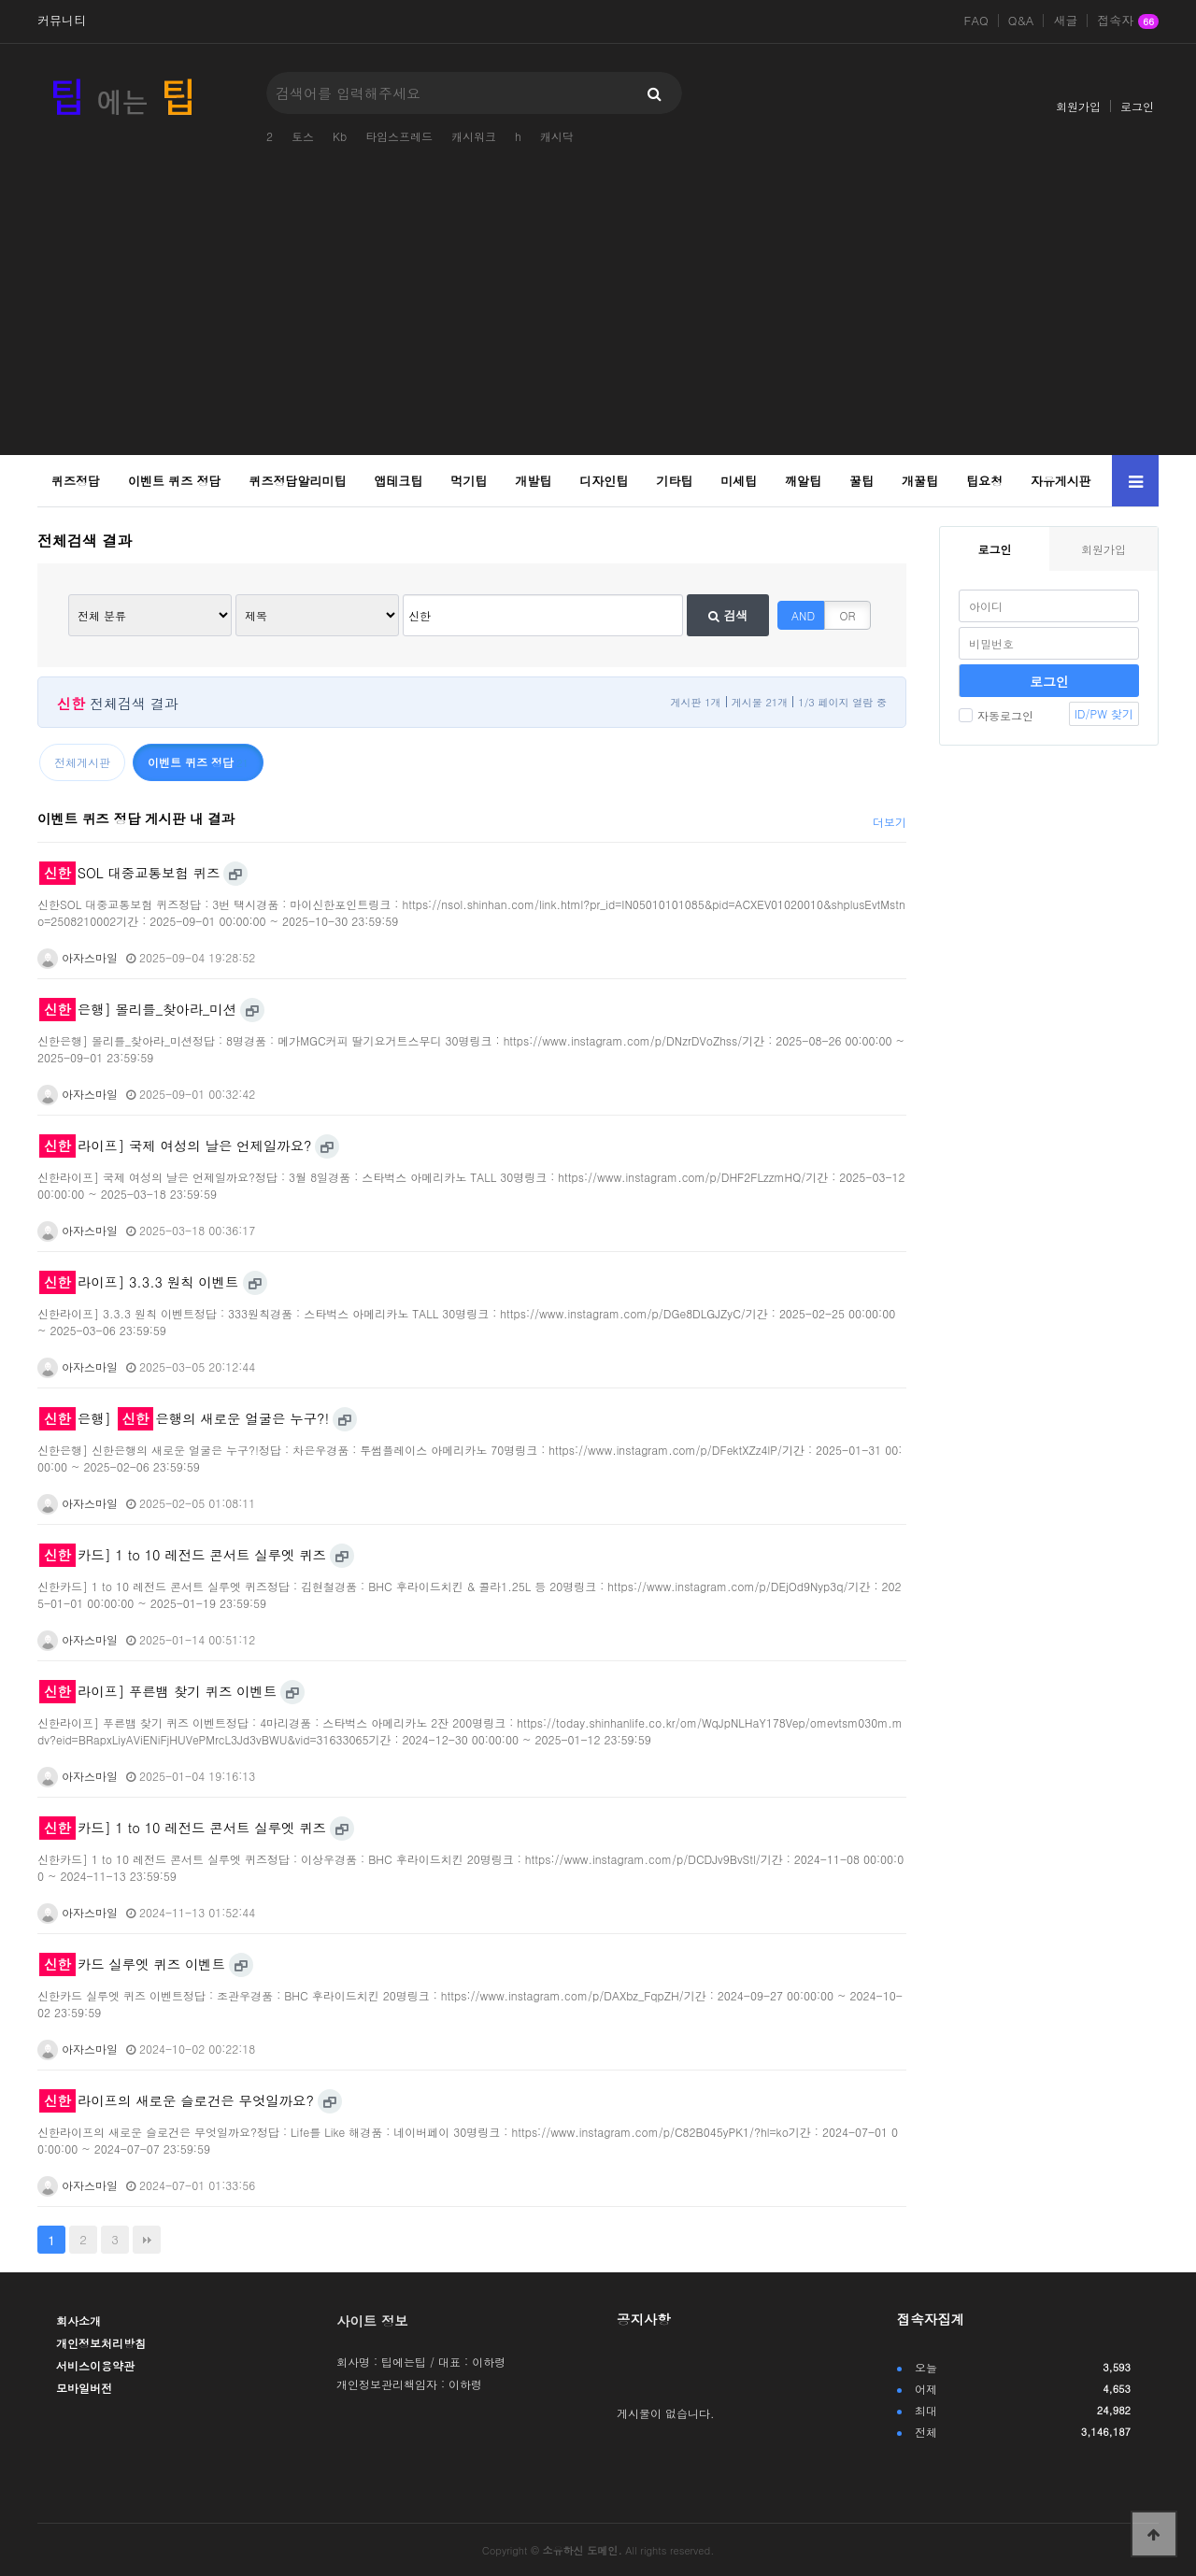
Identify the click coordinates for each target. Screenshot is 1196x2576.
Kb (340, 136)
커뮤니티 (61, 20)
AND (803, 615)
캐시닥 (557, 136)
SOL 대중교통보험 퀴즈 (129, 872)
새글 (1065, 20)
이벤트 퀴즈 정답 (174, 481)
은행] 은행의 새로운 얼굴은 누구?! (184, 1418)
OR (848, 615)
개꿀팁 (920, 481)
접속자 (1128, 21)
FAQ (976, 20)
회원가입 (1078, 106)
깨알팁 (803, 481)
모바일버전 (84, 2388)
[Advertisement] (598, 315)
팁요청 (984, 481)
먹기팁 (468, 481)
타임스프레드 (399, 136)
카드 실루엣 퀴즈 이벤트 (132, 1964)
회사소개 (78, 2320)
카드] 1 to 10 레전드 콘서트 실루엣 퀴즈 (182, 1554)
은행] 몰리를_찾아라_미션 (137, 1009)
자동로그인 (996, 715)
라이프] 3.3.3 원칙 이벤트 (138, 1282)
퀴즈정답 (75, 481)
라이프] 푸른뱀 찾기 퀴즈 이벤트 (158, 1691)
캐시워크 (473, 136)
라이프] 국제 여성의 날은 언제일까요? (175, 1145)
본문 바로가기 (0, 0)
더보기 (889, 822)
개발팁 (533, 481)
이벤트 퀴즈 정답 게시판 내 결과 (136, 818)
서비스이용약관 (95, 2365)
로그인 (1137, 106)
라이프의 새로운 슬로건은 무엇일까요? (176, 2100)
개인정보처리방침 (101, 2343)
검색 (728, 615)
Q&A (1021, 20)
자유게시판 (1061, 481)
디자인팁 (603, 481)
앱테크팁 (398, 481)
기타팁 (674, 481)
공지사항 (644, 2319)
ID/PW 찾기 (1104, 713)
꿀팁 (861, 481)
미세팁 (738, 481)
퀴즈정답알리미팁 (298, 481)
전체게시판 (82, 762)
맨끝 (147, 2240)
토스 (303, 136)
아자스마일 (77, 957)
